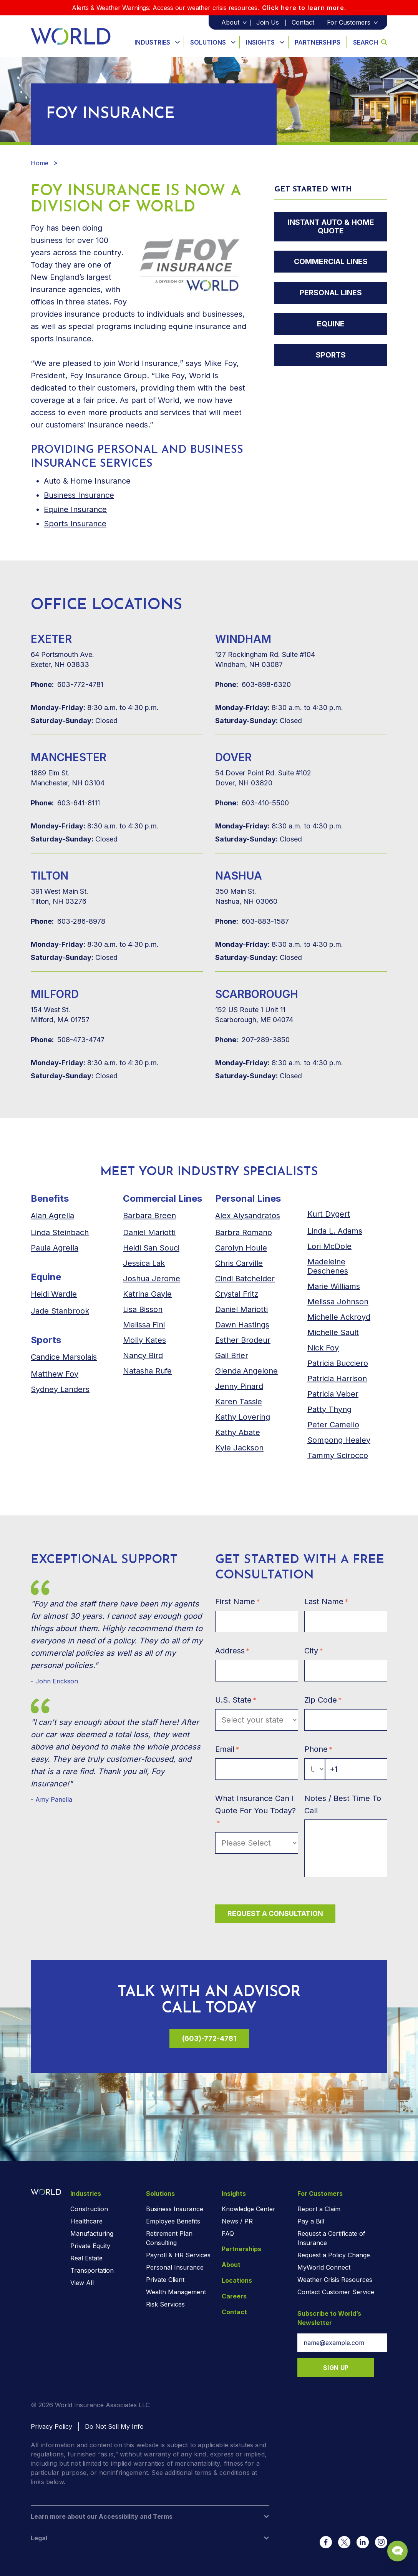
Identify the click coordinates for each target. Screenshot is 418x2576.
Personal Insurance (175, 2267)
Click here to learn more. (304, 8)
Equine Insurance (75, 509)
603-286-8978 (68, 921)
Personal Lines (330, 296)
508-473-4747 (67, 1040)
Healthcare (86, 2221)
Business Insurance (79, 495)
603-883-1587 (252, 921)
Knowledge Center (248, 2209)
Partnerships (317, 42)
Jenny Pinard (239, 1386)
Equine (331, 328)
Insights (260, 42)
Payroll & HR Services (178, 2255)
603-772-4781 (67, 685)
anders (60, 1389)
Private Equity (90, 2246)
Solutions (208, 42)
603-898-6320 (253, 685)
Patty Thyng (329, 1409)
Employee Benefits (173, 2221)
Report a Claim (318, 2209)
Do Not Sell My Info (114, 2426)
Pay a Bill (310, 2221)
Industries (152, 42)
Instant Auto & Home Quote (331, 227)
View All (82, 2283)
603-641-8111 (65, 803)
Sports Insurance (75, 523)
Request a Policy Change (333, 2255)
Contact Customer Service (335, 2292)
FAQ (228, 2233)
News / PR (237, 2221)
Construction (89, 2209)
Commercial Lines (330, 264)
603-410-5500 (252, 803)
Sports (331, 361)
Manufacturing (91, 2233)
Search (370, 42)
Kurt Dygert (328, 1214)
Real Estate (86, 2258)
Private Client (165, 2279)
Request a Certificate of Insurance (331, 2238)
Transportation (92, 2270)
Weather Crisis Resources (334, 2279)
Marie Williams (333, 1286)
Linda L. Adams (334, 1231)
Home (39, 163)
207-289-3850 (252, 1040)
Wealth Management (176, 2292)
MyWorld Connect (323, 2267)
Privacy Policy (51, 2426)
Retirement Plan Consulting (169, 2238)
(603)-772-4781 (209, 2038)
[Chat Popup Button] (390, 2542)
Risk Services (165, 2304)
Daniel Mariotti (149, 1232)
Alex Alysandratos (247, 1215)
